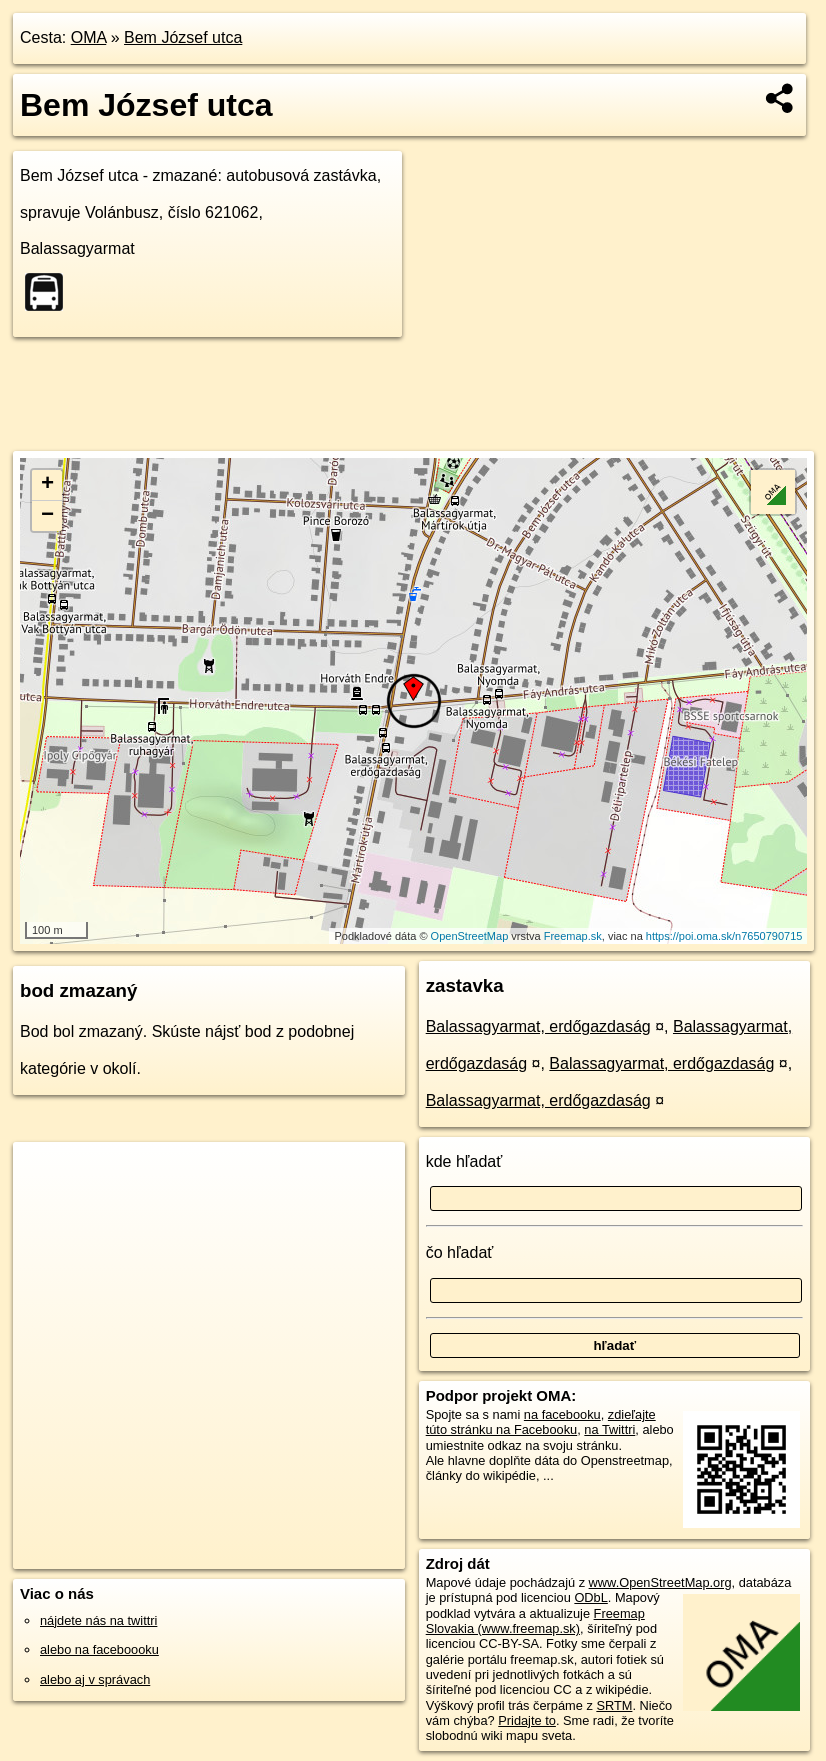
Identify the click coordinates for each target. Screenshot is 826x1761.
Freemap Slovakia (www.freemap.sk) (535, 1621)
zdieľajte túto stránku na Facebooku (541, 1422)
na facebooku (562, 1414)
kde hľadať (464, 1161)
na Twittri (609, 1429)
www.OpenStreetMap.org (660, 1582)
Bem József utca (183, 37)
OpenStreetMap (470, 936)
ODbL (590, 1597)
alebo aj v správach (95, 1679)
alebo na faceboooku (99, 1649)
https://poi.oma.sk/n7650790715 (724, 936)
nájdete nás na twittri (98, 1620)
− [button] (47, 516)
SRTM (614, 1705)
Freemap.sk (573, 936)
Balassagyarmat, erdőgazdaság (538, 1026)
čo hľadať (460, 1252)
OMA (89, 37)
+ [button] (47, 485)
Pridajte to (527, 1720)
